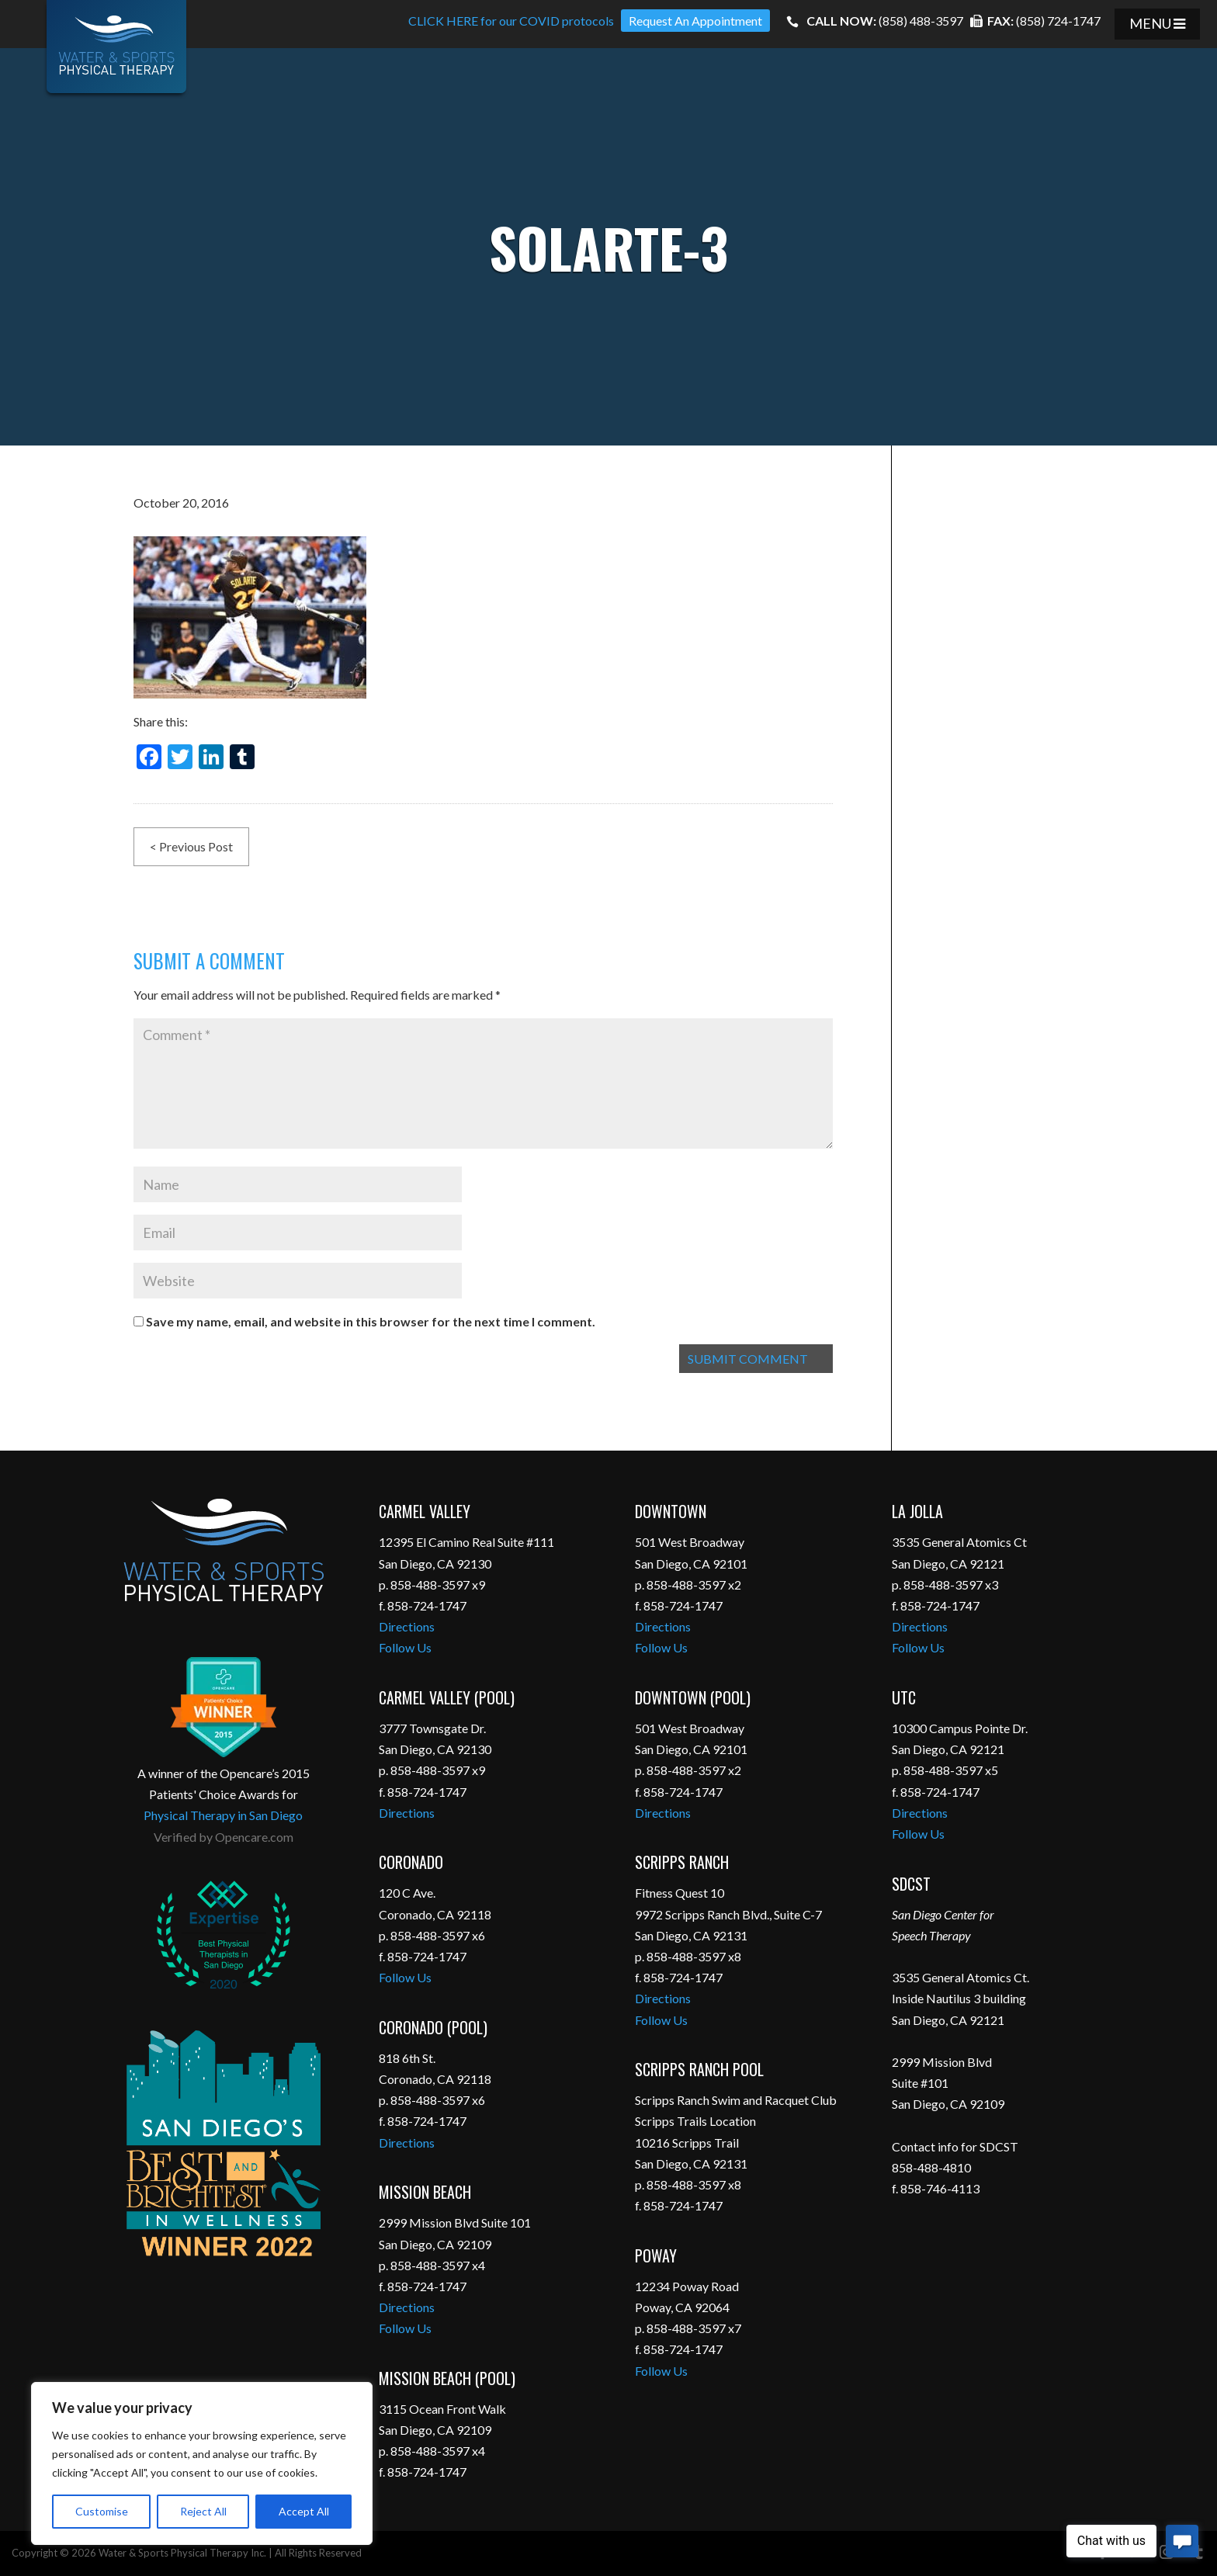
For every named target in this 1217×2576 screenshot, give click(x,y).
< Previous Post (191, 846)
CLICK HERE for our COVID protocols (511, 20)
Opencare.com (254, 1836)
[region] (202, 2463)
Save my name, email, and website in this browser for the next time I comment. (370, 1321)
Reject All (203, 2511)
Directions (407, 1626)
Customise (101, 2511)
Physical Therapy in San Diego (223, 1815)
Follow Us (405, 1647)
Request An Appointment (695, 20)
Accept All (304, 2511)
